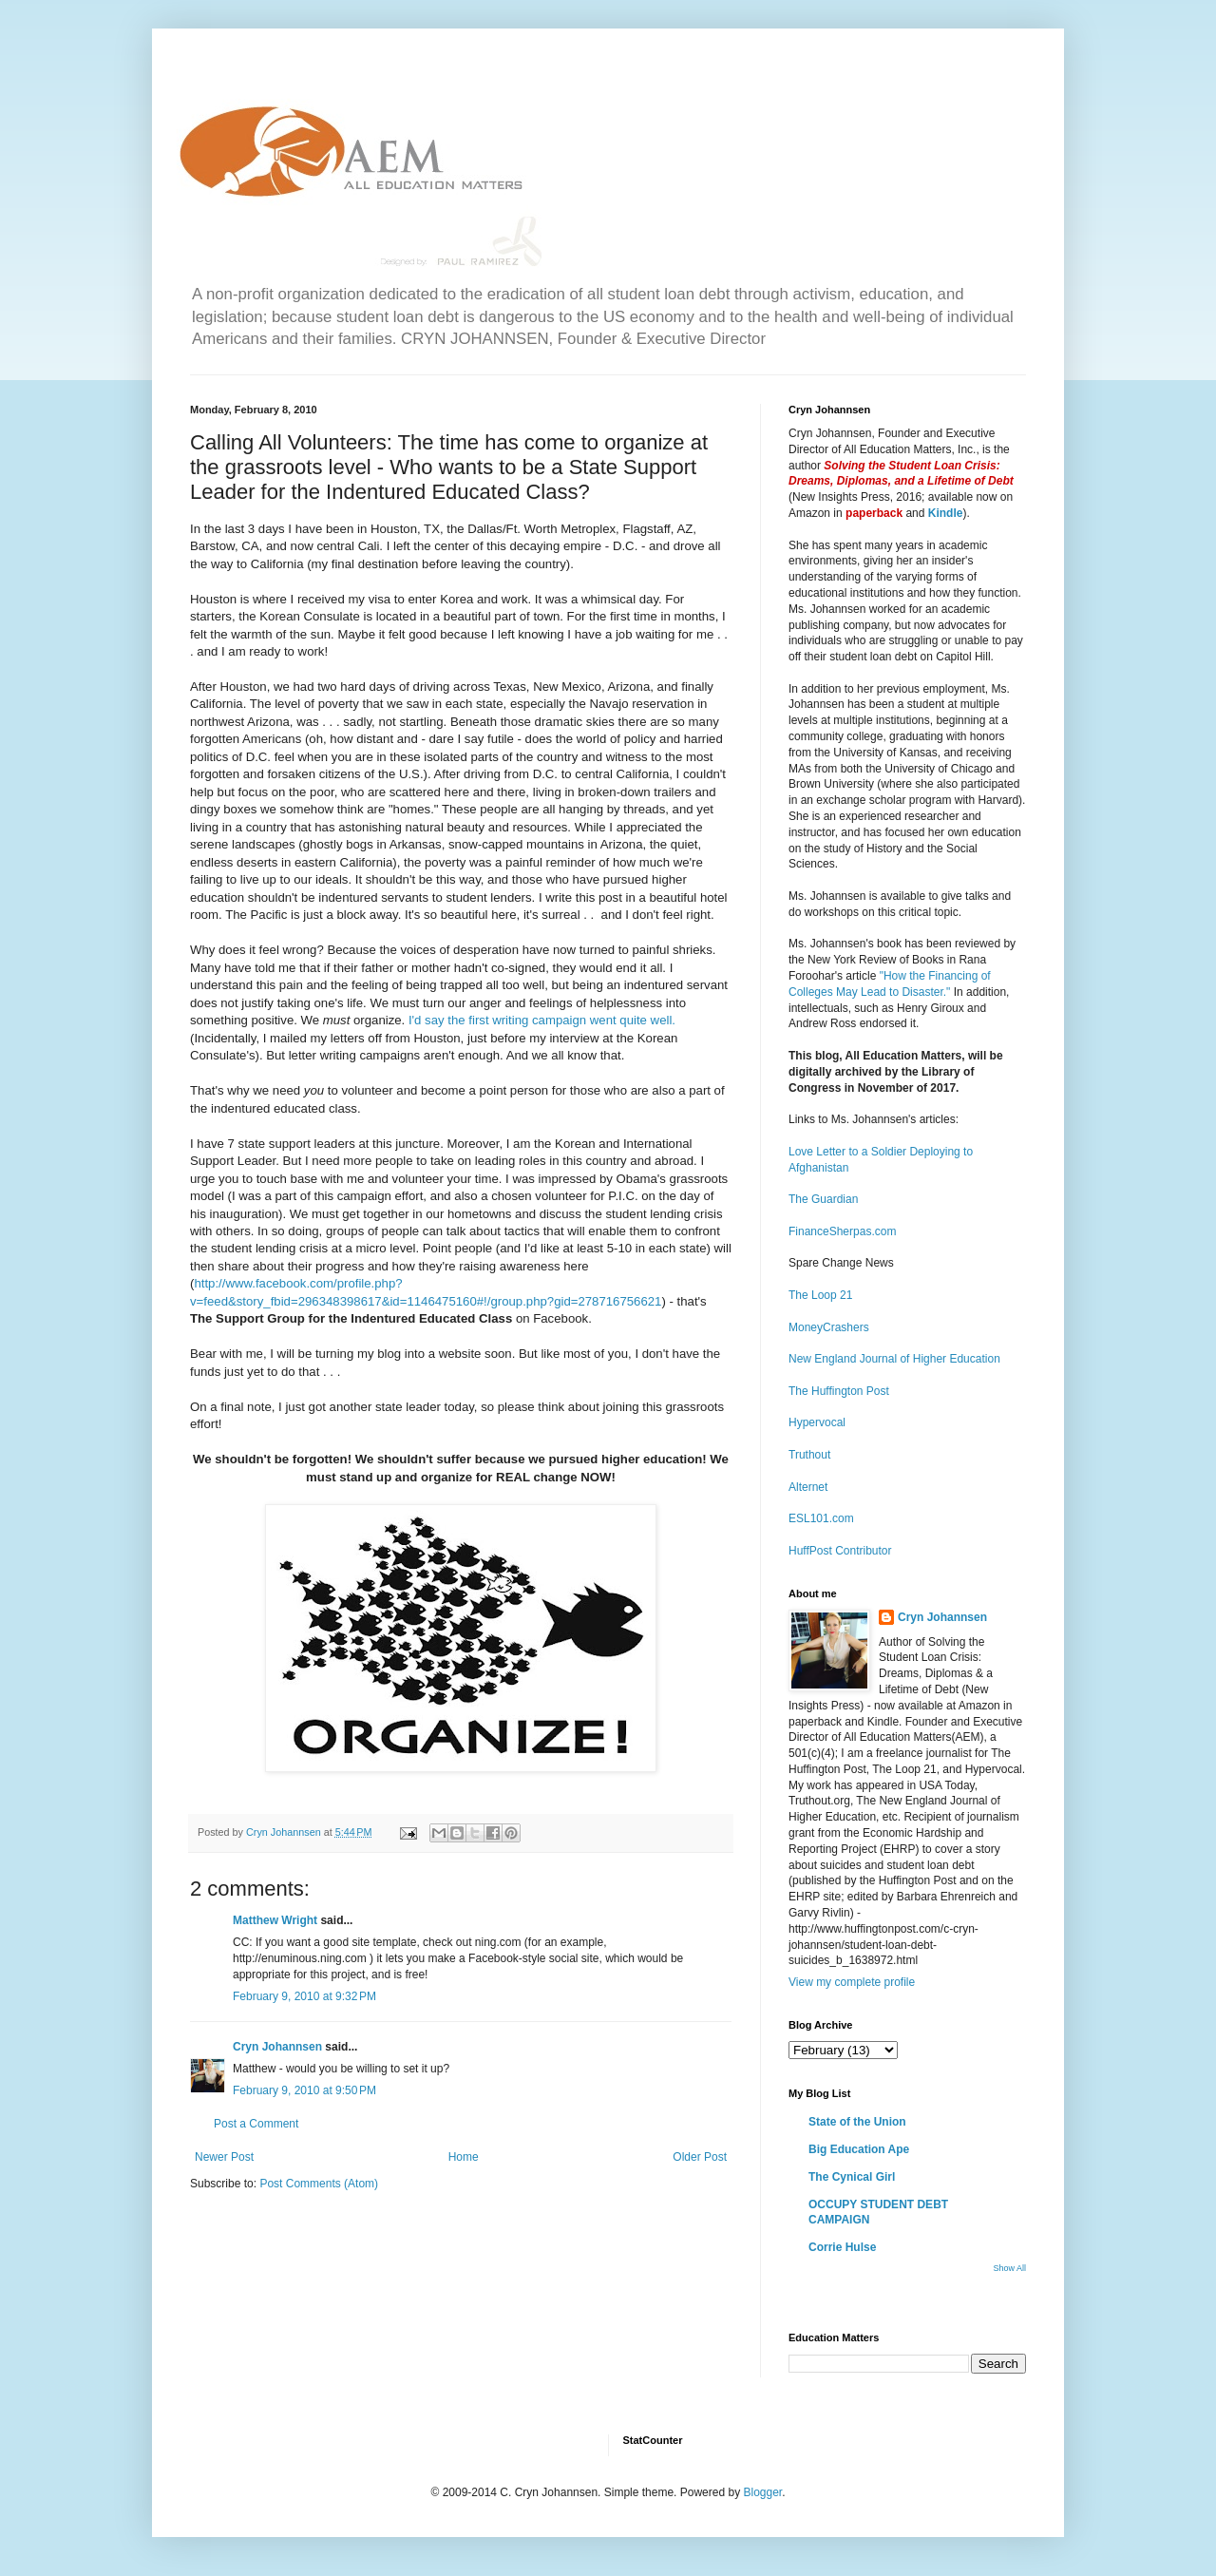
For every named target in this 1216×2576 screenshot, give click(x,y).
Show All (1009, 2268)
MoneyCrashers (828, 1327)
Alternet (807, 1487)
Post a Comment (256, 2123)
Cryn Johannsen (277, 2046)
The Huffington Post (838, 1391)
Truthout (809, 1454)
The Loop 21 (820, 1295)
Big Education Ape (858, 2149)
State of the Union (857, 2121)
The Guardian (823, 1199)
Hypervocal (817, 1422)
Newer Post (224, 2157)
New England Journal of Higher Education (894, 1358)
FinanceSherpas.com (842, 1231)
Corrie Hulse (842, 2247)
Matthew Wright (275, 1920)
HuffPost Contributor (840, 1550)
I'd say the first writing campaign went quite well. (541, 1020)
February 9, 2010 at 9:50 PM (304, 2090)
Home (463, 2157)
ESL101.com (821, 1518)
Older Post (700, 2157)
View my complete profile (851, 1982)
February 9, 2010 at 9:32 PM (304, 1996)
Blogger (762, 2492)
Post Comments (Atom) (318, 2183)
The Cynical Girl (851, 2177)
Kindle (945, 513)
